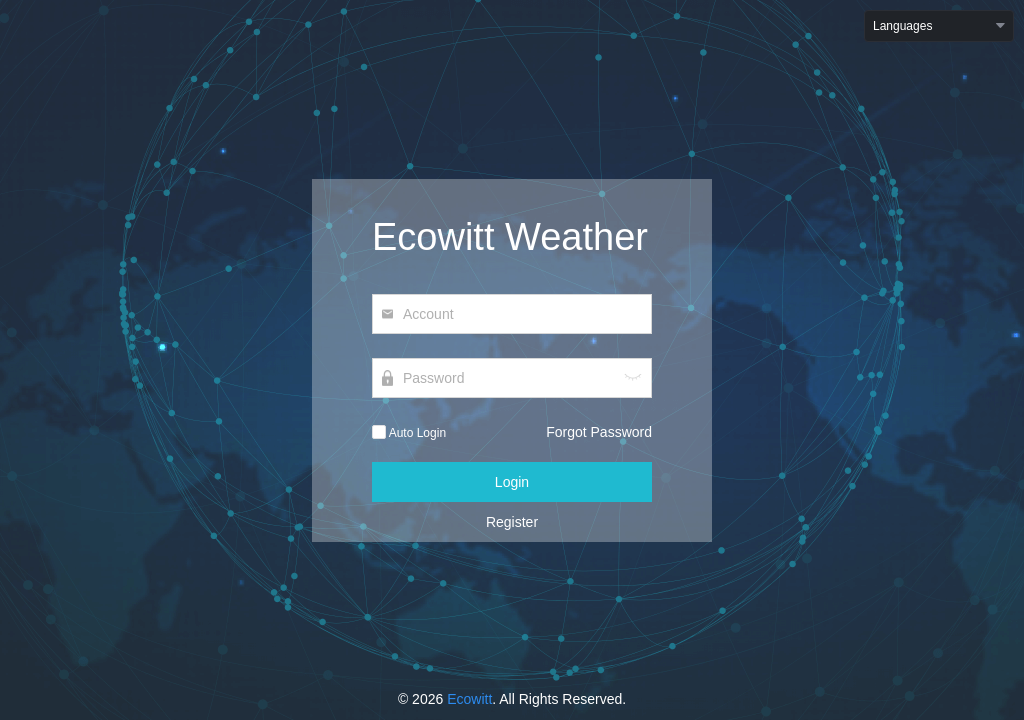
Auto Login (409, 433)
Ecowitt (469, 699)
